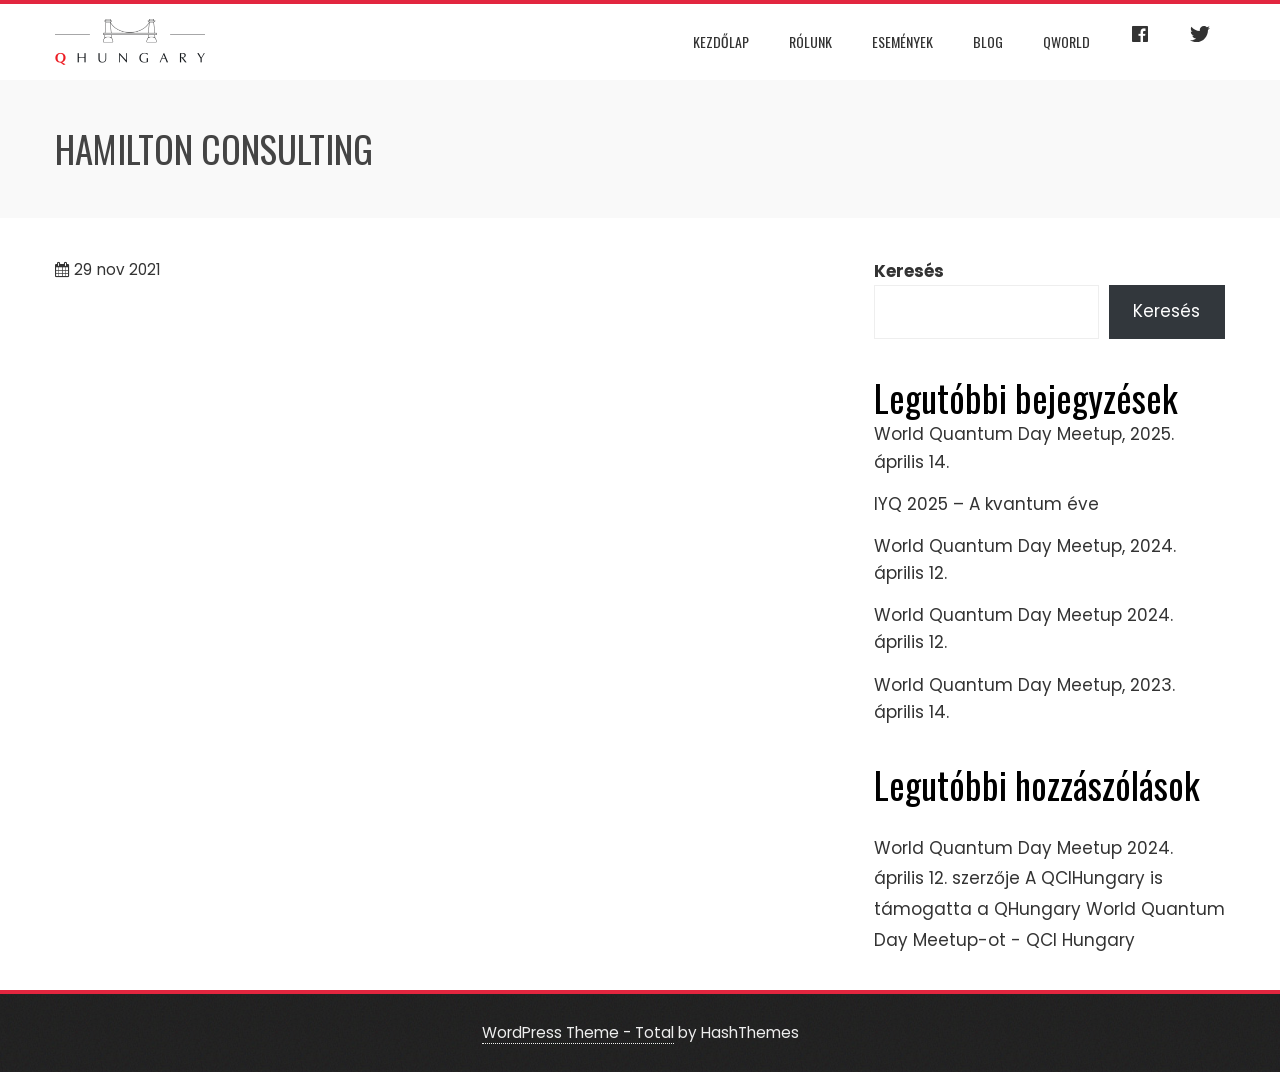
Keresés (909, 271)
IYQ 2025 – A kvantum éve (986, 504)
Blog (988, 41)
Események (902, 41)
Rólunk (810, 41)
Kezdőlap (721, 41)
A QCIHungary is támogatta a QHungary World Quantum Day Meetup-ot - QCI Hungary (1049, 908)
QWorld (1066, 41)
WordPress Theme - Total (578, 1032)
